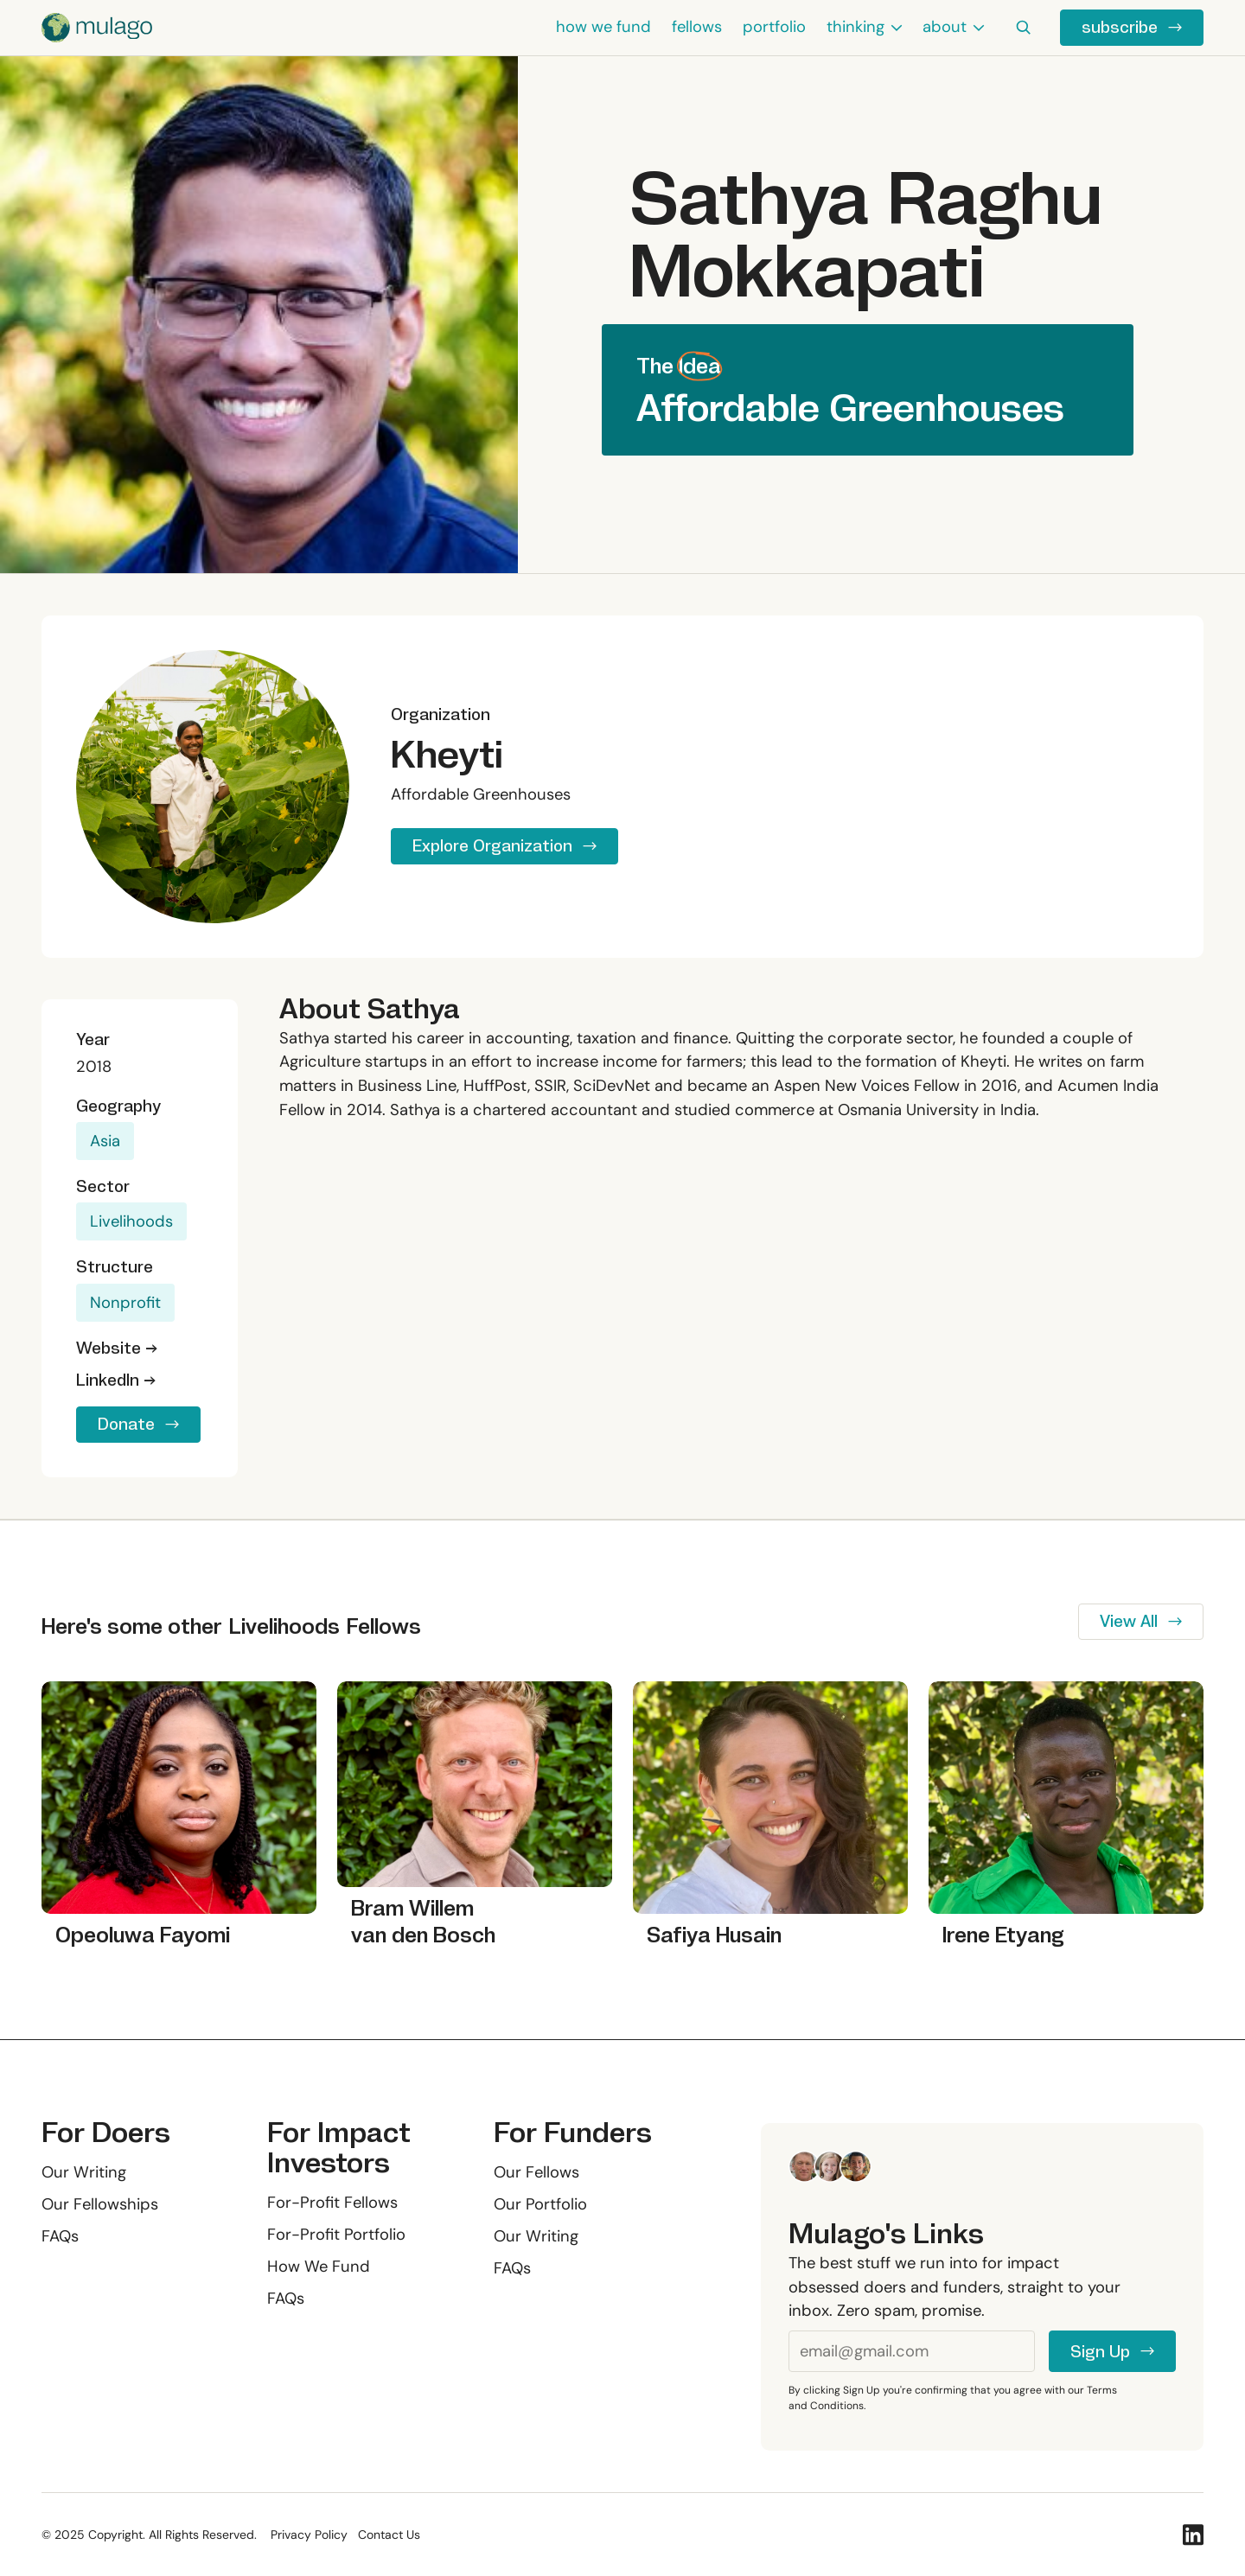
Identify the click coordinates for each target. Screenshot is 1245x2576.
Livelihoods (131, 1221)
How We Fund (318, 2266)
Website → (116, 1348)
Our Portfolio (540, 2204)
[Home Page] (97, 27)
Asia (105, 1141)
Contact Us (389, 2534)
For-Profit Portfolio (336, 2234)
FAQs (60, 2236)
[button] (864, 27)
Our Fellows (536, 2172)
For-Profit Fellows (332, 2202)
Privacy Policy (309, 2534)
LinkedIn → (116, 1380)
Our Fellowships (100, 2204)
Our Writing (84, 2172)
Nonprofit (125, 1302)
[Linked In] (1193, 2534)
